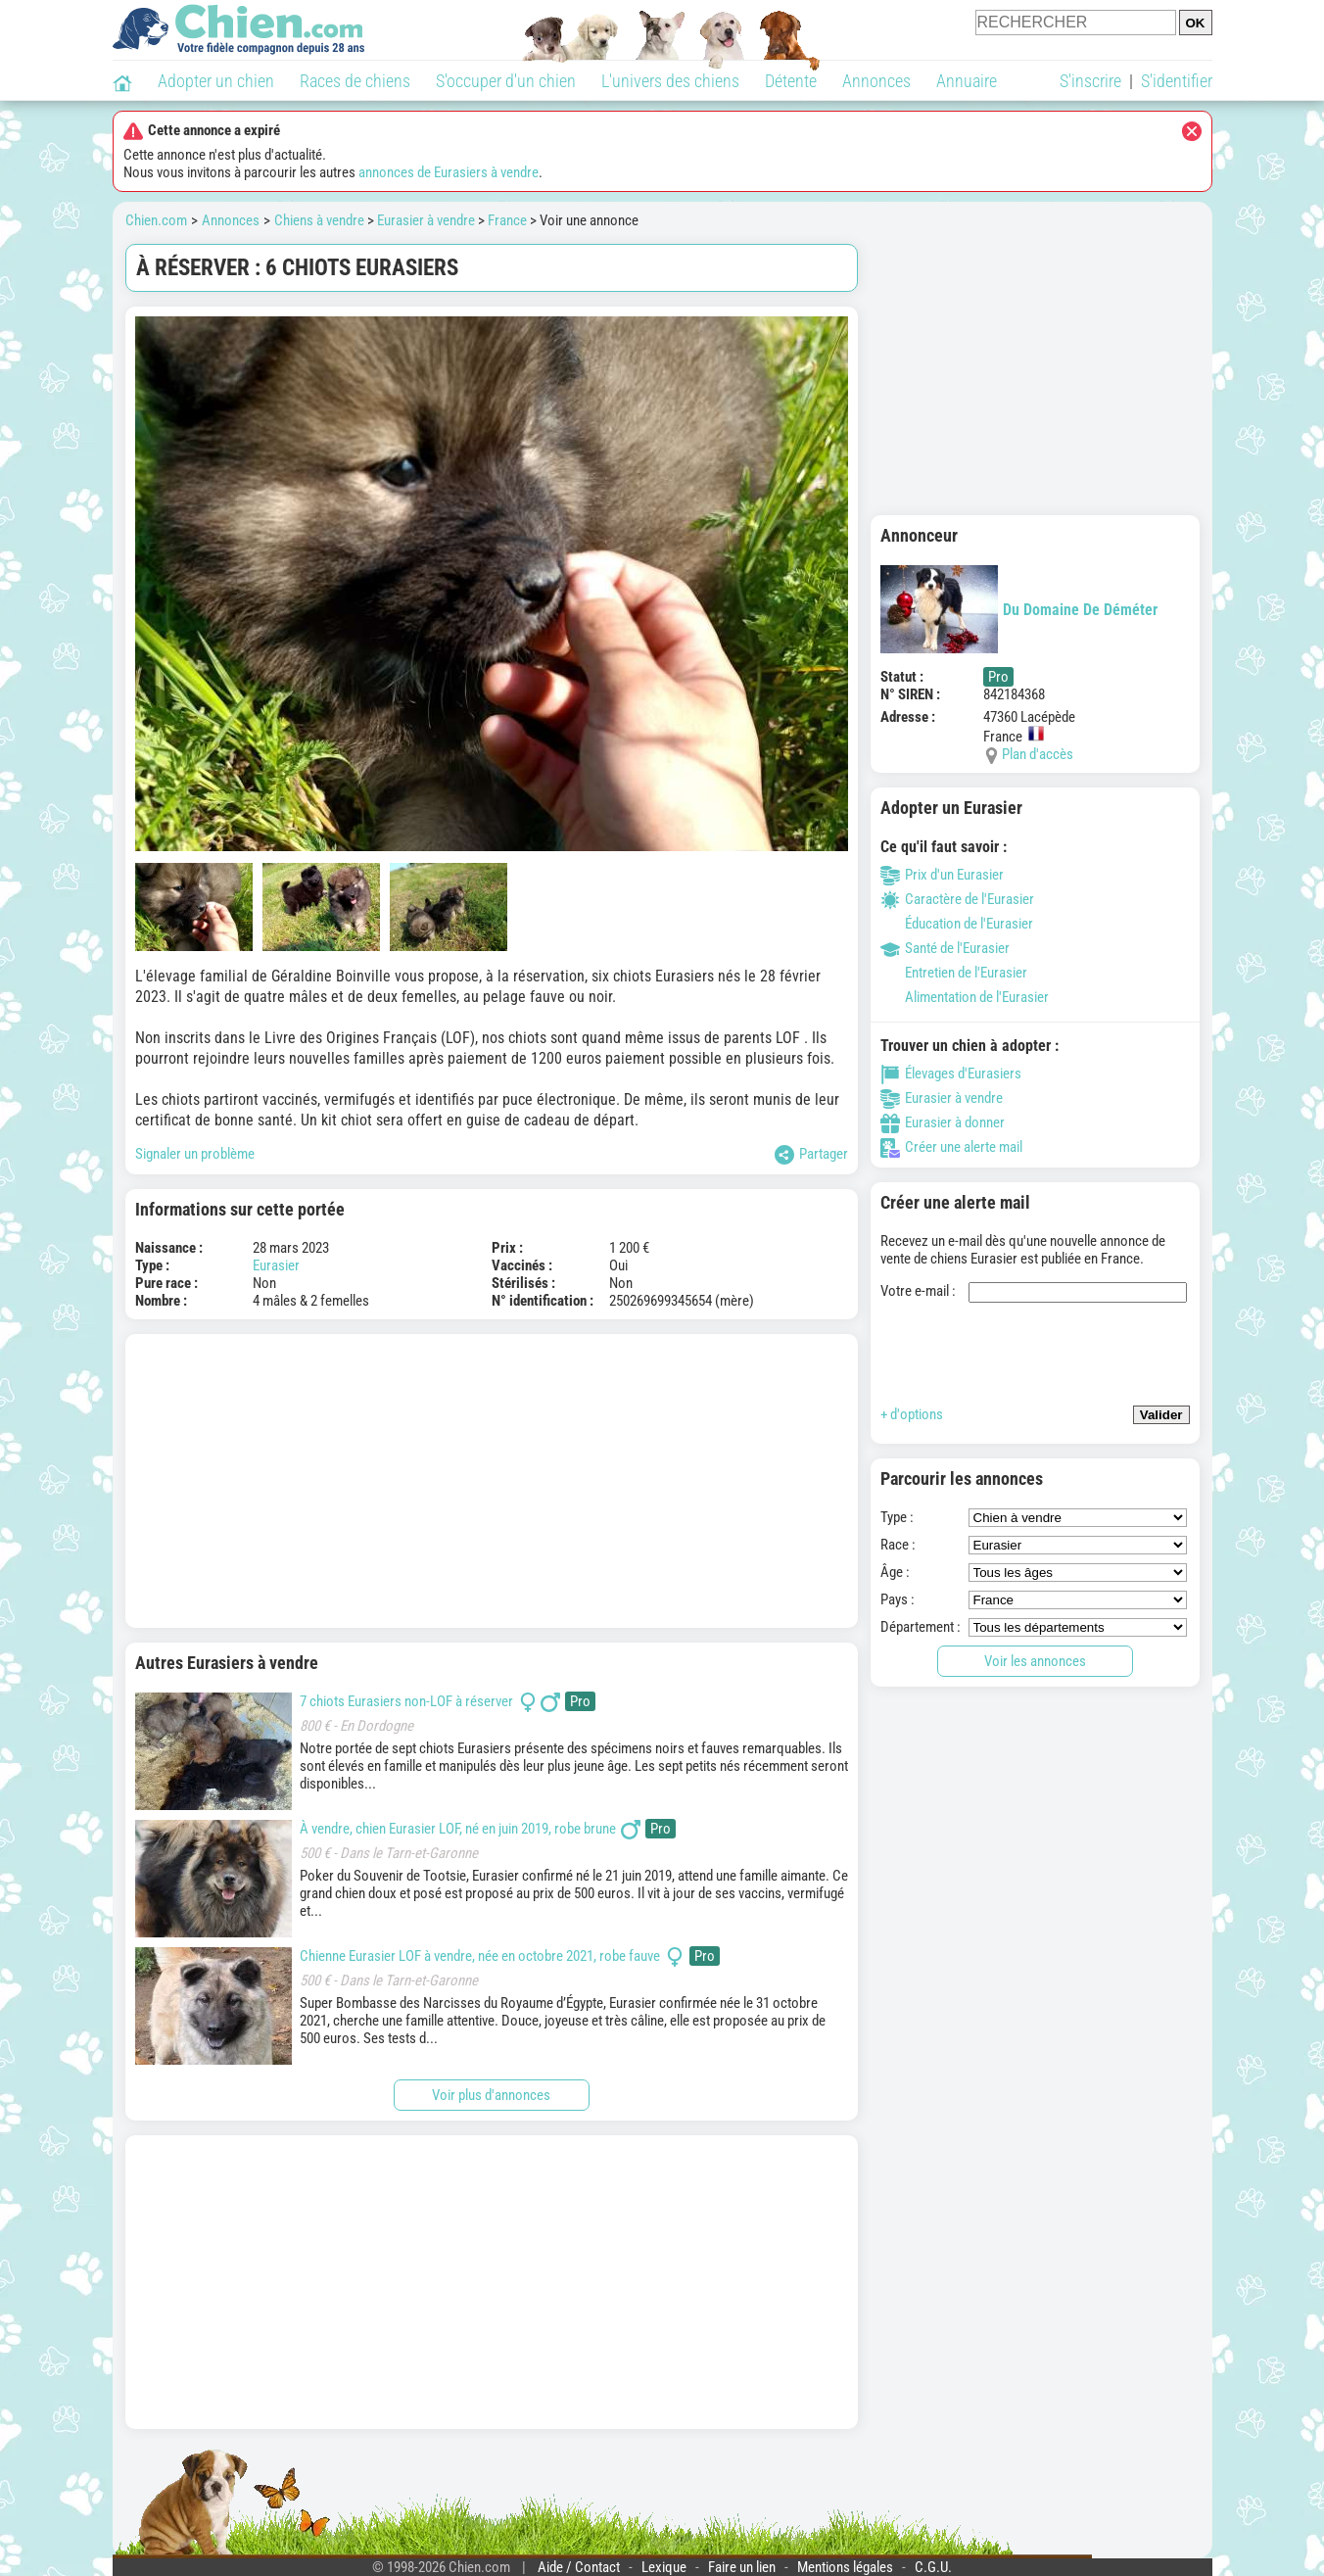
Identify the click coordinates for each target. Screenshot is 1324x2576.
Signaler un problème (195, 1154)
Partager (811, 1155)
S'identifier (1176, 81)
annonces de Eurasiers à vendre (448, 172)
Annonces (876, 81)
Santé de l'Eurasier (945, 948)
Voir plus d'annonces (491, 2095)
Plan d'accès (1037, 754)
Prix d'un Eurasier (942, 874)
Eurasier (276, 1265)
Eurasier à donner (942, 1122)
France (507, 220)
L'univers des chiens (670, 81)
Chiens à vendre (319, 220)
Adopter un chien (216, 81)
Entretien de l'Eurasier (953, 972)
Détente (791, 81)
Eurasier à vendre (426, 220)
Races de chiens (355, 81)
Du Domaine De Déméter (1019, 609)
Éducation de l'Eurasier (956, 923)
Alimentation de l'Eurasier (964, 997)
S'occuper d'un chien (506, 81)
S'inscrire (1090, 81)
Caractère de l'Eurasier (957, 899)
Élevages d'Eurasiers (950, 1073)
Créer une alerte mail (951, 1147)
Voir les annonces (1035, 1661)
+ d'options (911, 1414)
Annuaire (966, 81)
